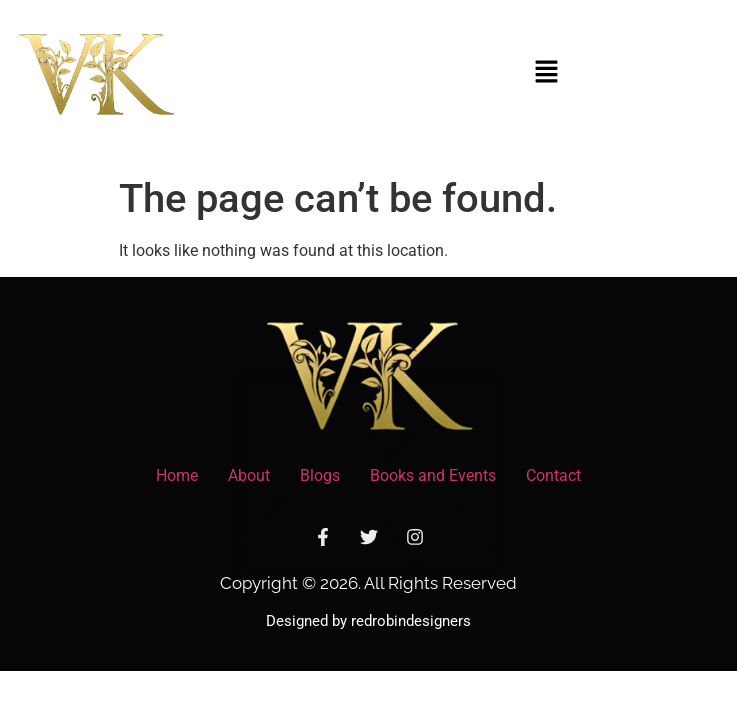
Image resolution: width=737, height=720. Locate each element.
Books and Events (433, 475)
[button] (546, 73)
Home (177, 475)
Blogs (320, 475)
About (249, 475)
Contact (553, 475)
